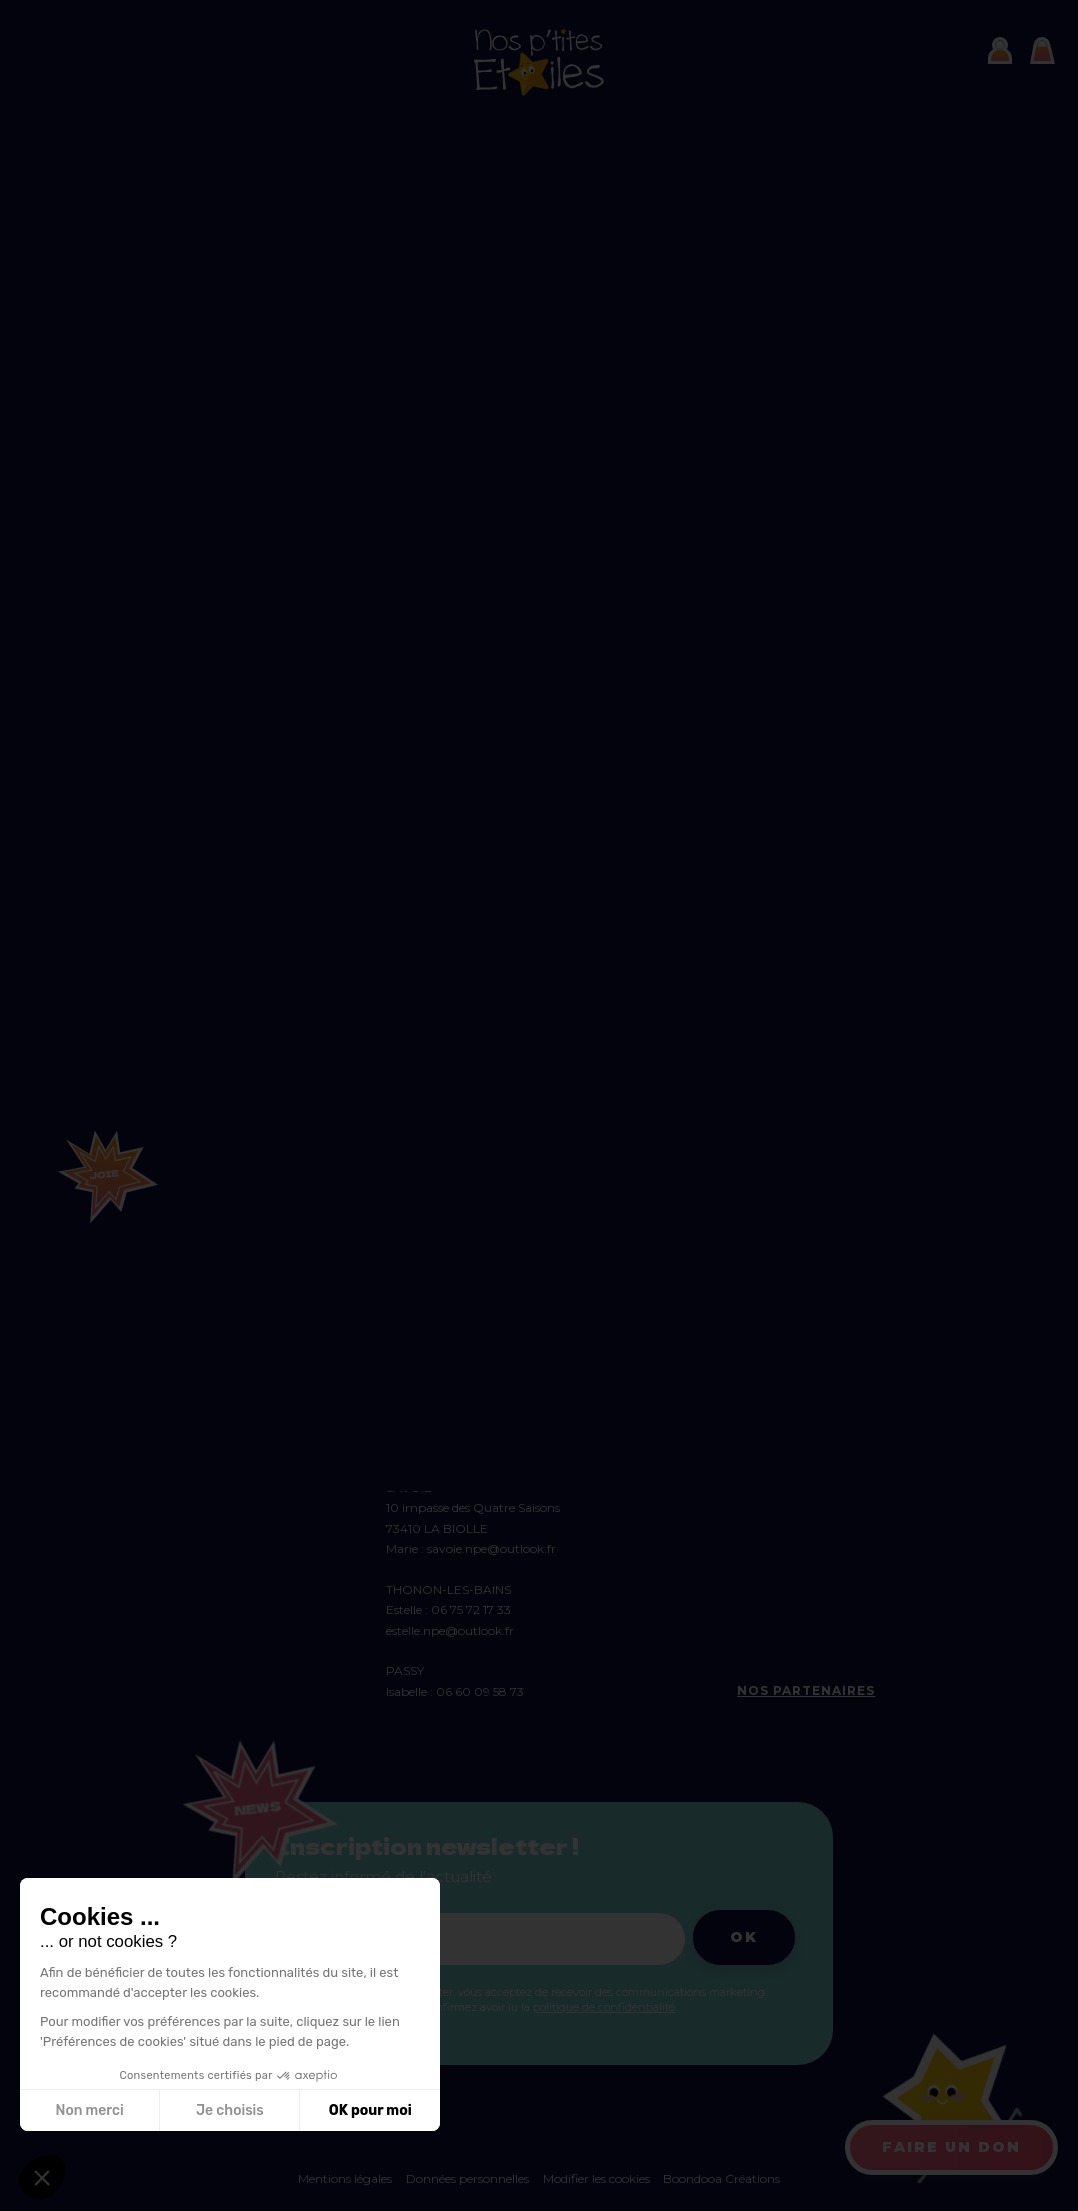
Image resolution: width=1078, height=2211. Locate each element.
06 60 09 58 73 (480, 1691)
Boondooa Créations (721, 2178)
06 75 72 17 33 (471, 1609)
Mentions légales (345, 2178)
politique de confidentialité (604, 2007)
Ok (744, 1937)
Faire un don (951, 2147)
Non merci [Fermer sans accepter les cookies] (89, 2110)
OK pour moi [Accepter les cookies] (370, 2110)
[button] (42, 2177)
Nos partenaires (806, 1690)
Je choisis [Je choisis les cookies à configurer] (230, 2110)
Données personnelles (467, 2178)
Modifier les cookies (598, 2178)
